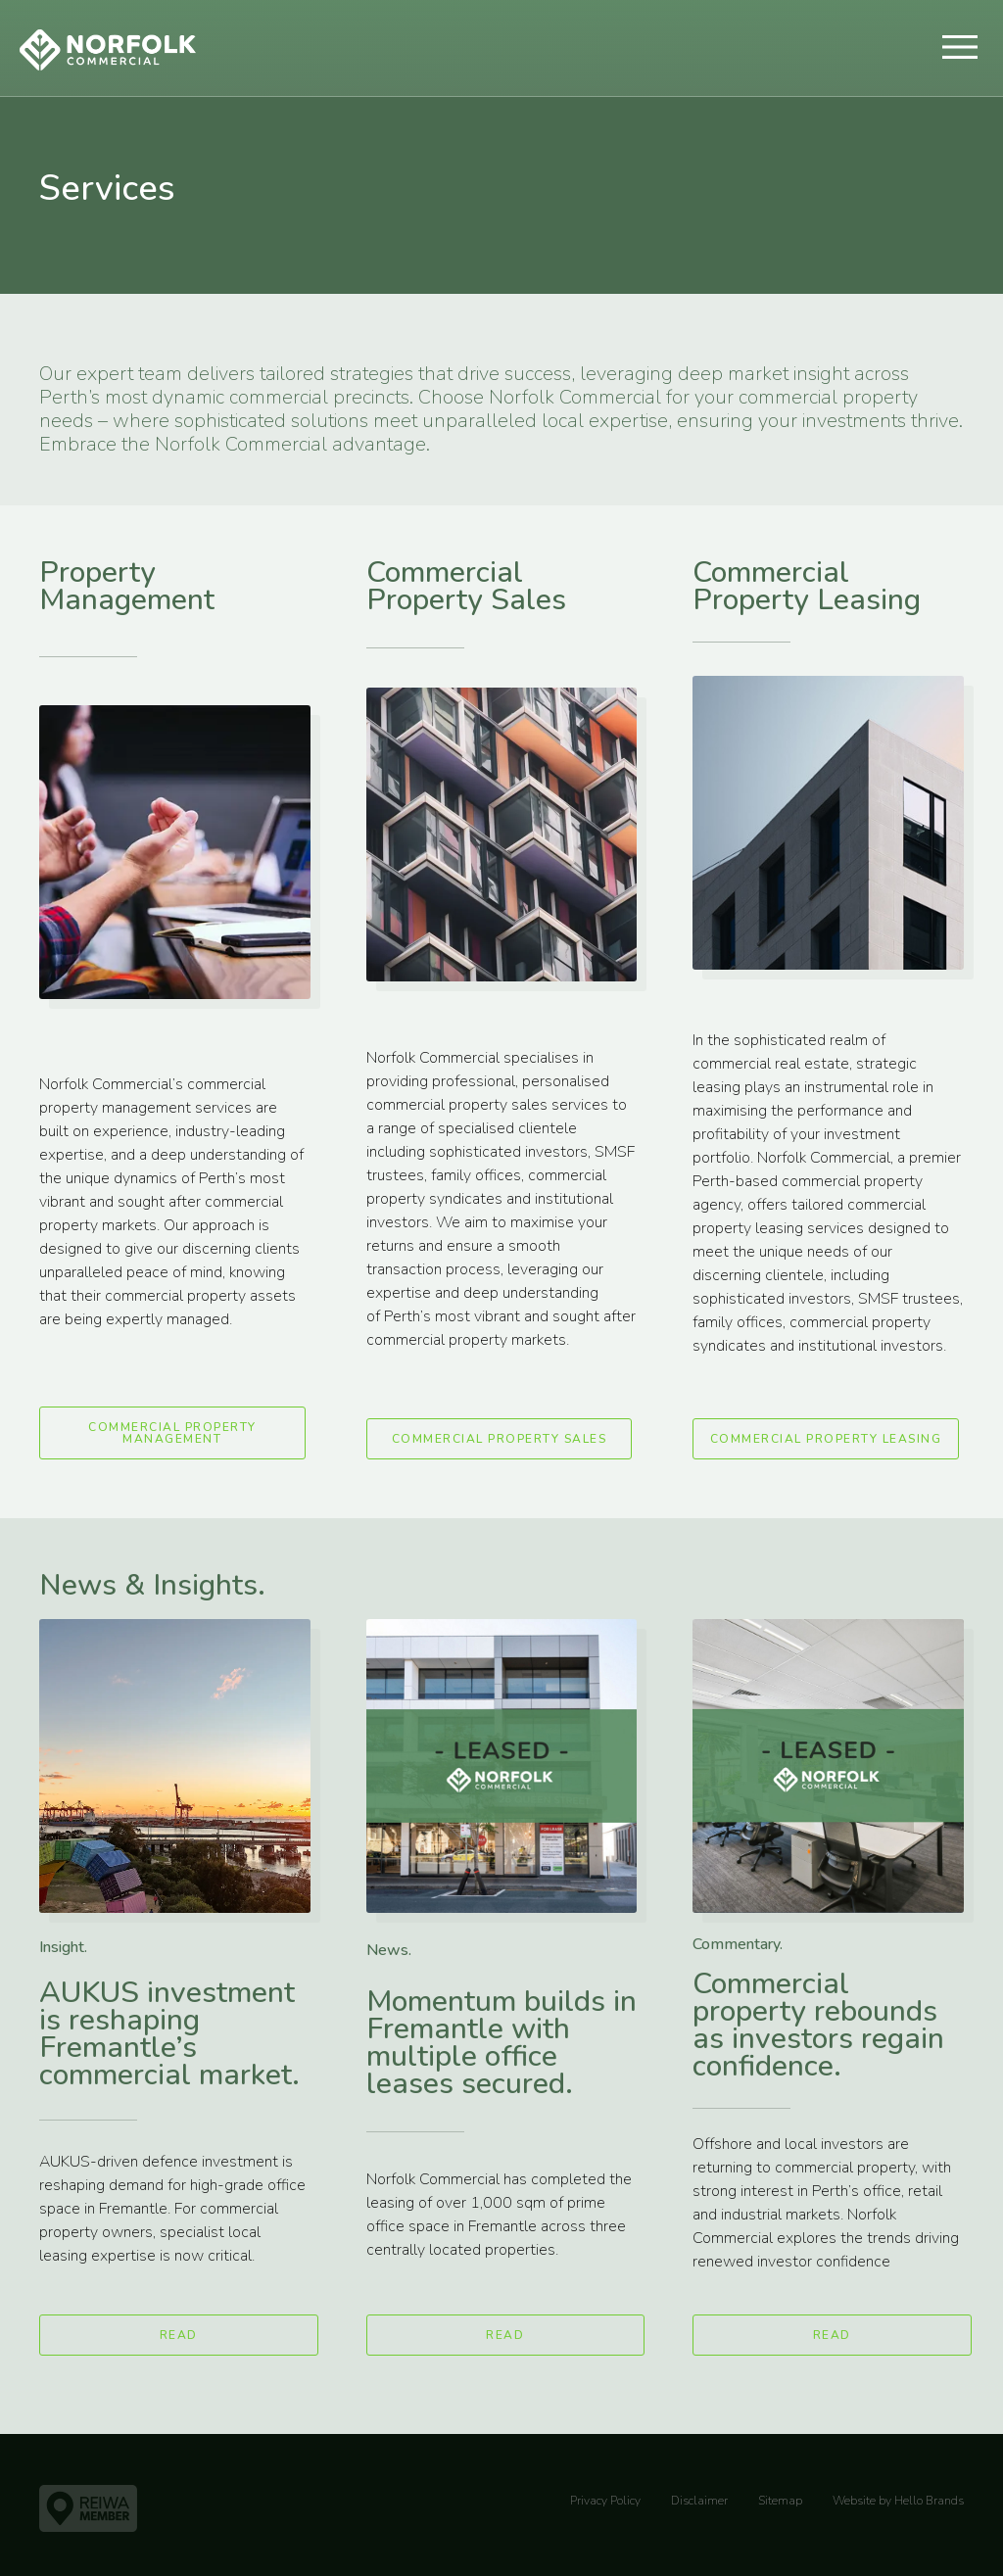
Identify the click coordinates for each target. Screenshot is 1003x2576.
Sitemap (780, 2500)
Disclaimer (699, 2500)
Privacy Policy (605, 2500)
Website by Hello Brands (898, 2500)
